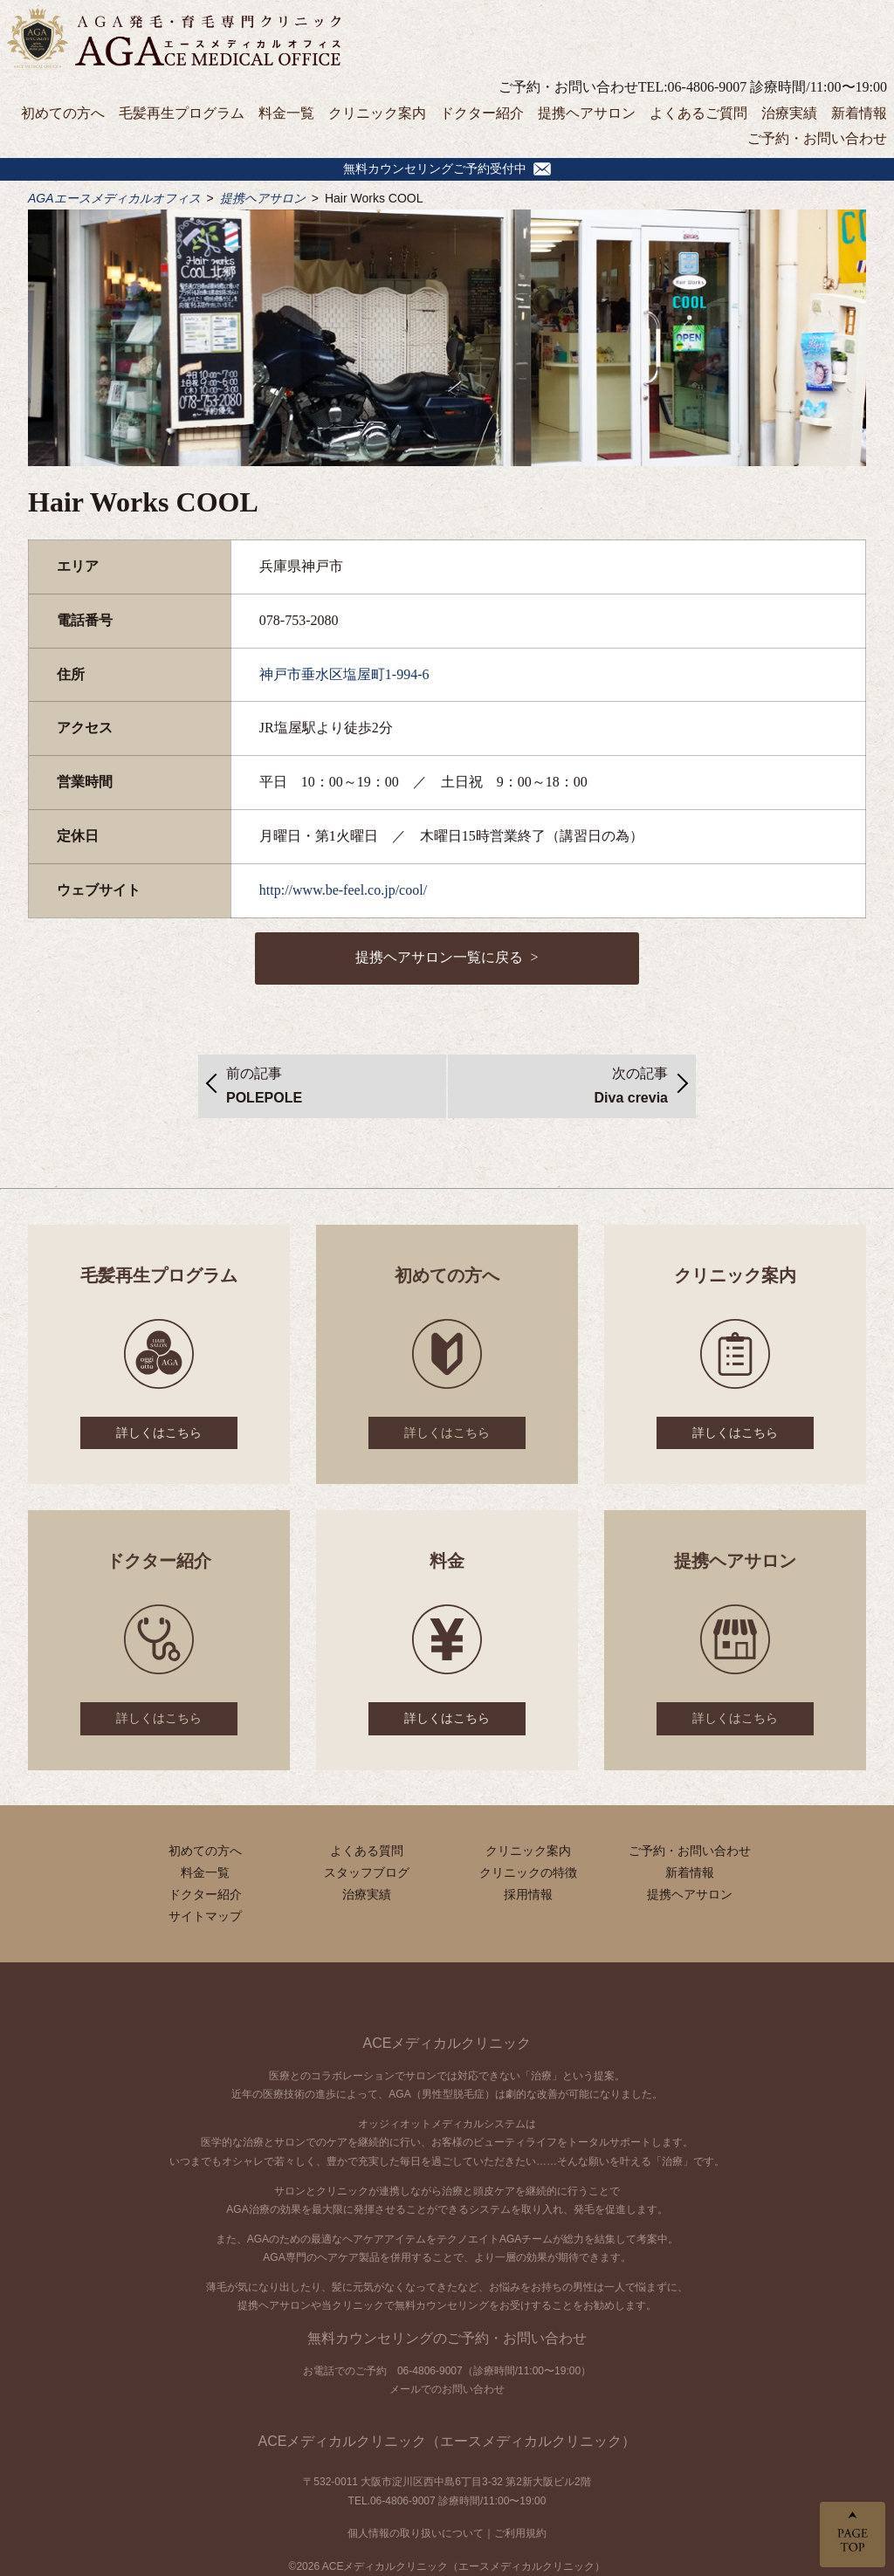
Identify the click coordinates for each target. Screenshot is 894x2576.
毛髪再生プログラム (181, 113)
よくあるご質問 (698, 113)
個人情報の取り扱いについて (415, 2533)
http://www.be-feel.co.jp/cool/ (343, 890)
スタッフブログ (366, 1872)
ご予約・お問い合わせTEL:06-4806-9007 (622, 86)
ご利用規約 (520, 2533)
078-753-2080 (299, 620)
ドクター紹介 (482, 113)
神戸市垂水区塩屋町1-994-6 (344, 674)
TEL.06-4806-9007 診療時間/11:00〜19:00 (447, 2501)
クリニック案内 (377, 113)
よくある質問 (366, 1851)
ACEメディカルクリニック (447, 2043)
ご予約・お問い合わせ (817, 138)
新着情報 (859, 113)
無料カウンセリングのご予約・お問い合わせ (447, 2338)
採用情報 (528, 1894)
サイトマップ (205, 1916)
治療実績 (789, 113)
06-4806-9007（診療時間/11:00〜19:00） (494, 2371)
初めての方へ (63, 113)
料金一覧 (286, 113)
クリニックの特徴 (528, 1872)
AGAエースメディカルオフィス (114, 198)
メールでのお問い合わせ (447, 2389)
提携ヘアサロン (587, 113)
